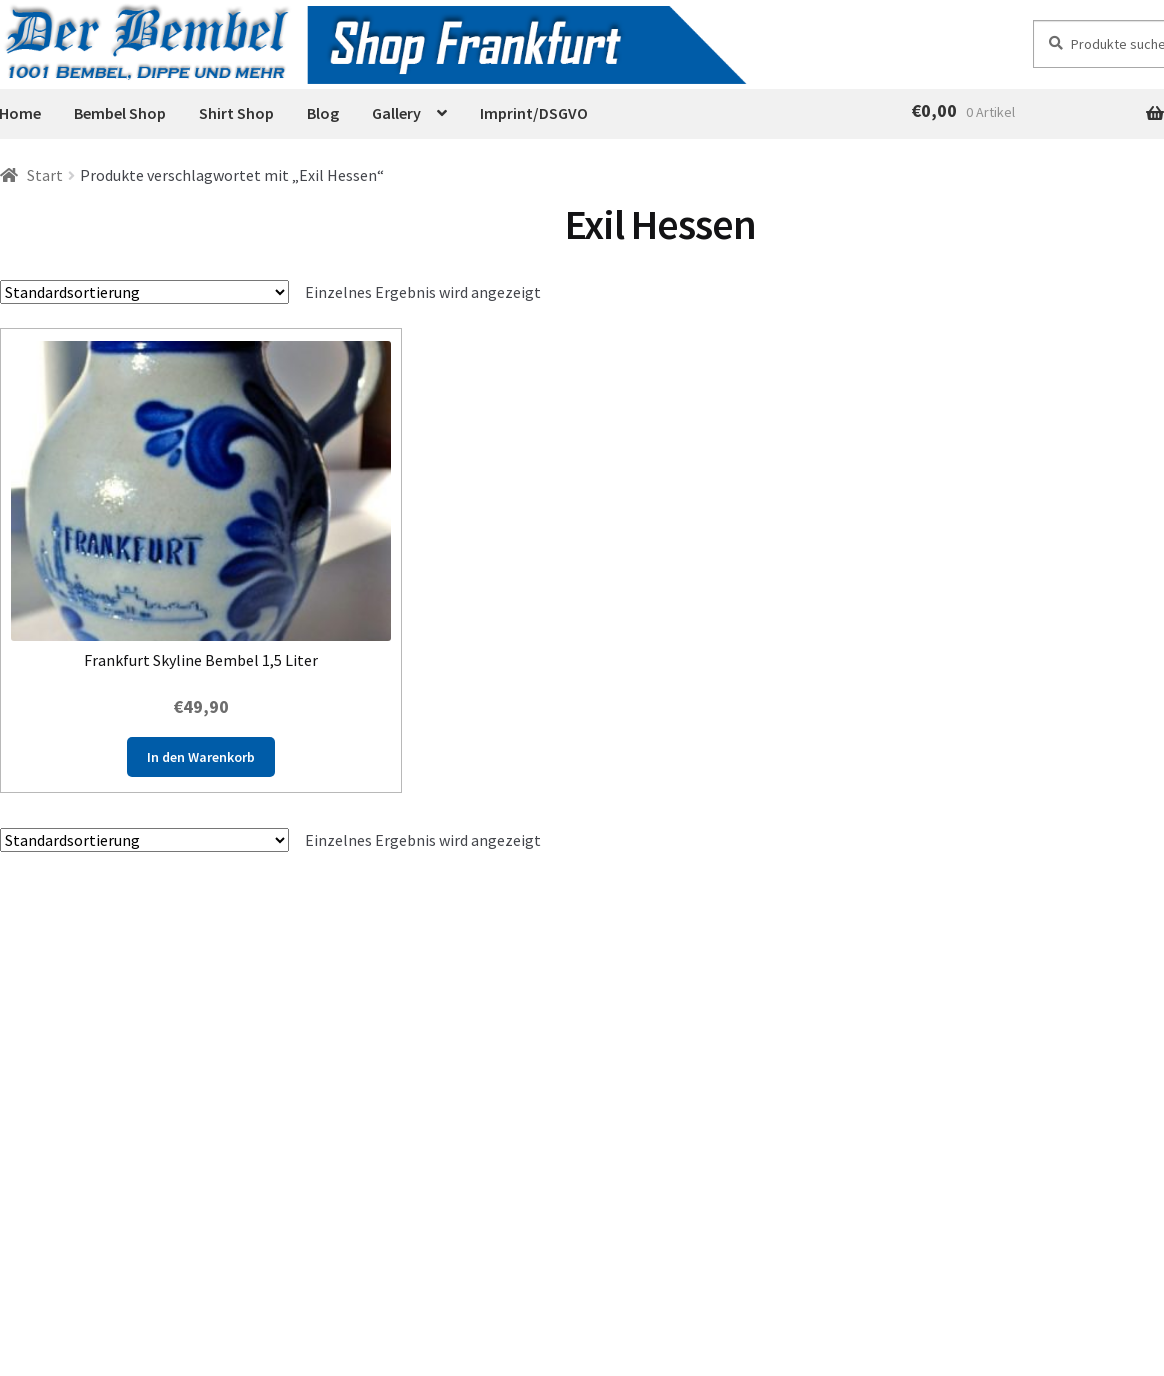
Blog (323, 113)
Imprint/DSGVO (534, 113)
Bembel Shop (120, 113)
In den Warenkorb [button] (201, 757)
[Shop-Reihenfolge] (144, 292)
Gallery (396, 113)
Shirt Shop (236, 113)
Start (45, 175)
